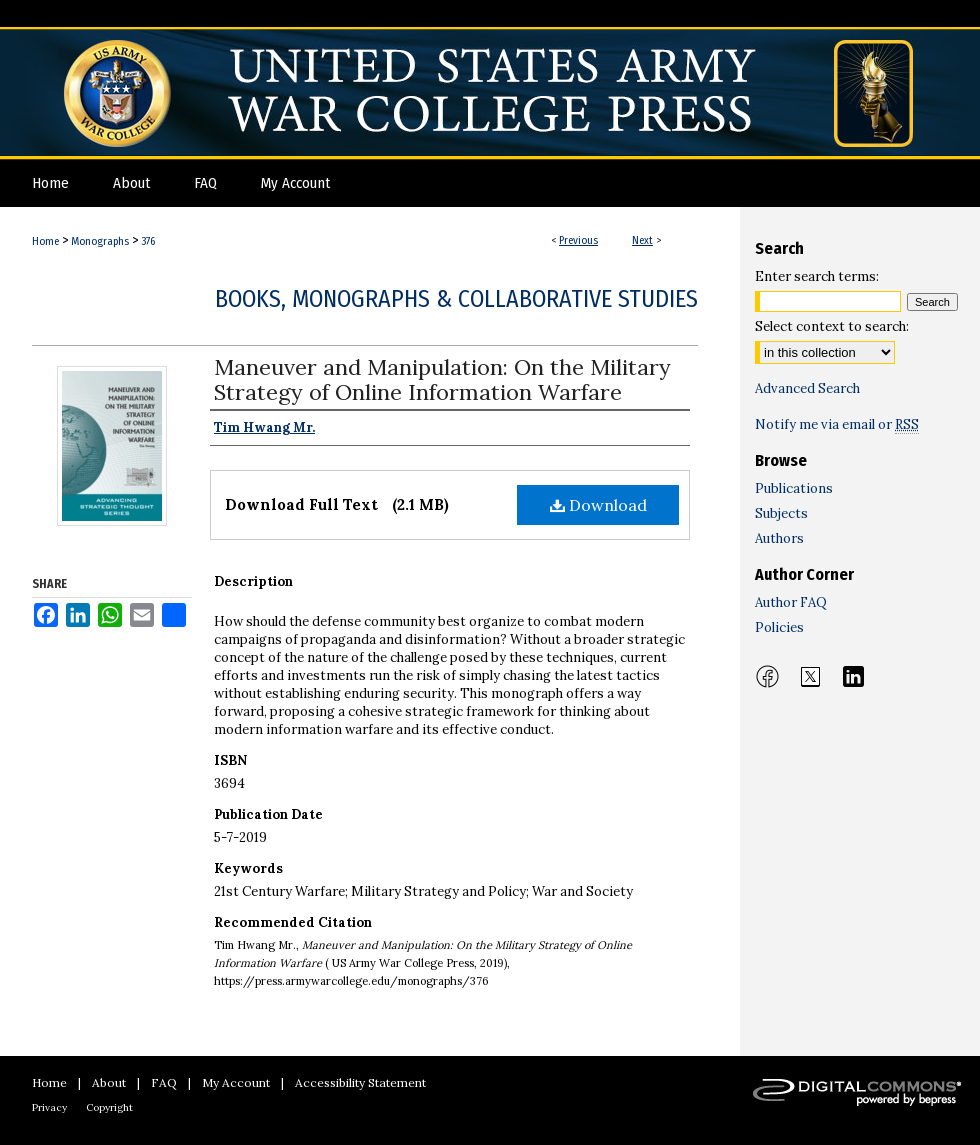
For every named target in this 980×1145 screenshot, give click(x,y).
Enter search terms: (817, 276)
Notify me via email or (837, 424)
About (109, 1082)
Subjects (781, 513)
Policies (779, 627)
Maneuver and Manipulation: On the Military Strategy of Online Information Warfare (442, 379)
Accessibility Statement (360, 1082)
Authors (779, 538)
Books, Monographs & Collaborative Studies (456, 299)
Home (45, 241)
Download (598, 505)
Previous (578, 240)
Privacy (49, 1107)
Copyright (109, 1107)
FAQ (164, 1082)
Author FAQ (791, 602)
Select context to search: (832, 326)
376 (148, 241)
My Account (236, 1082)
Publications (794, 488)
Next (642, 240)
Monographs (100, 241)
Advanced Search (807, 388)
